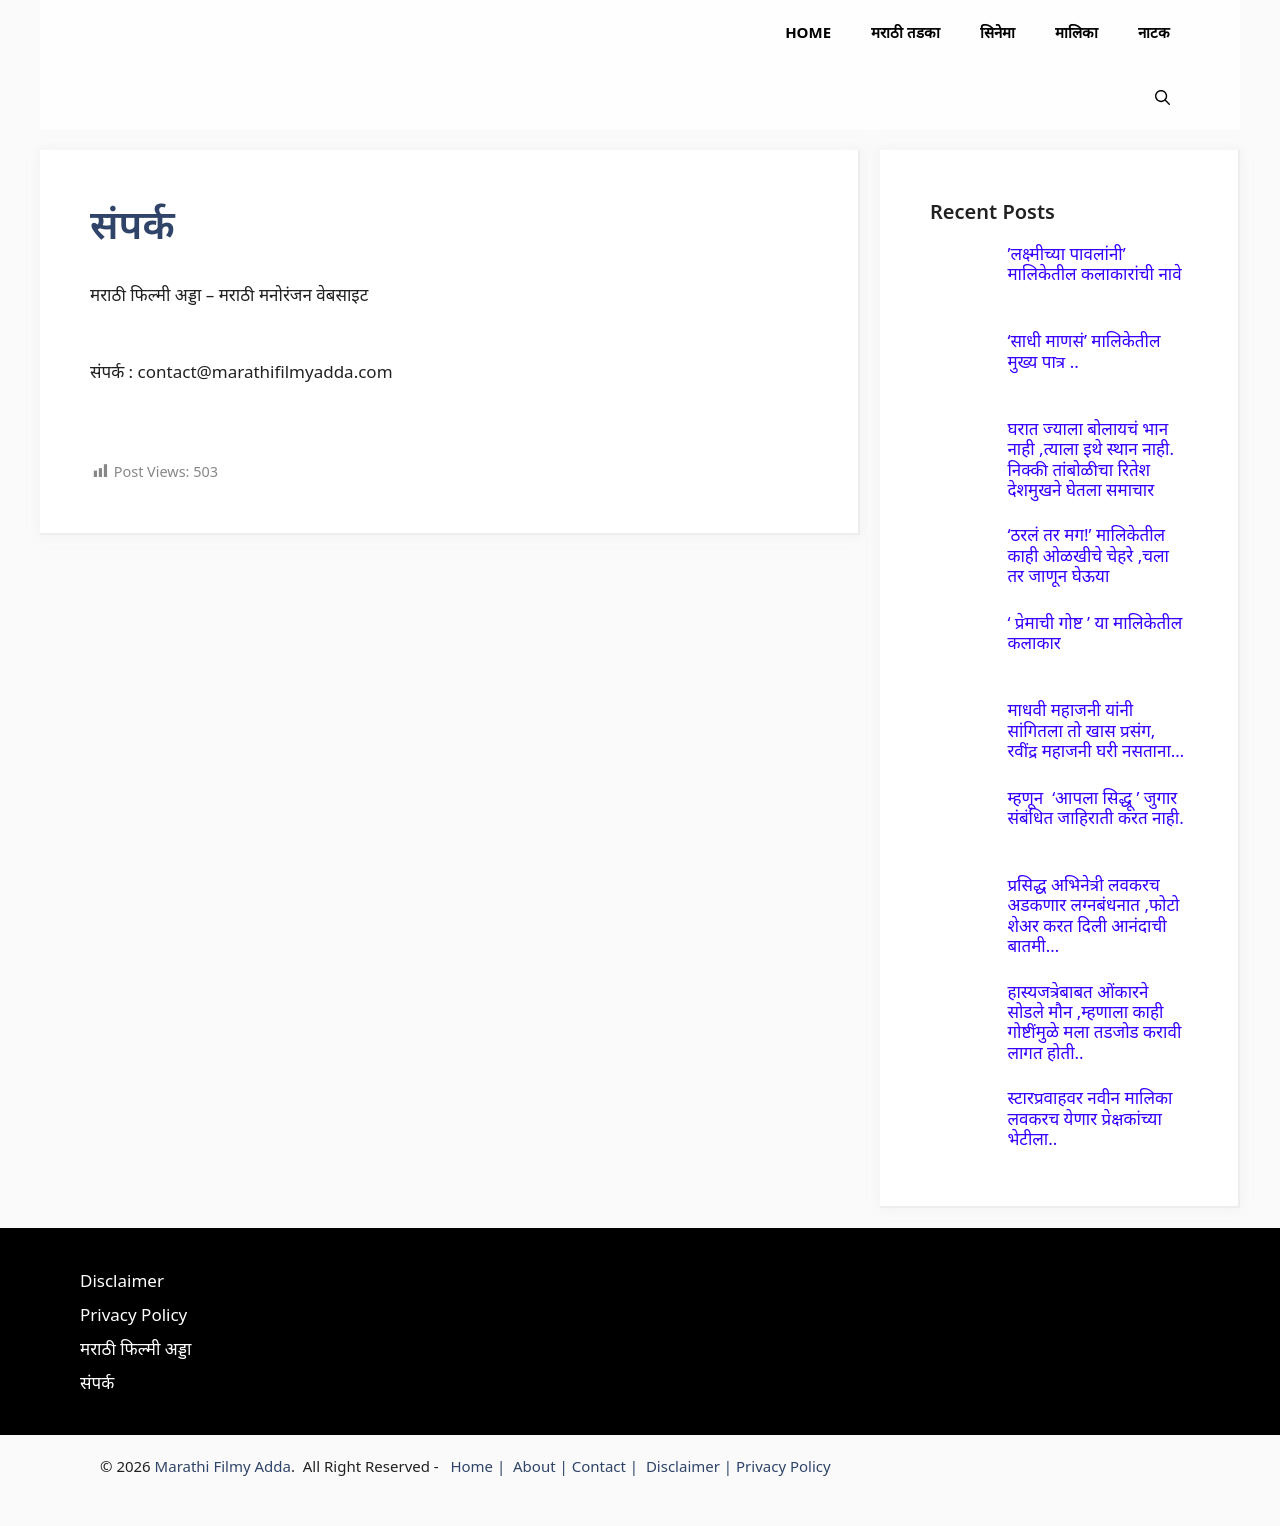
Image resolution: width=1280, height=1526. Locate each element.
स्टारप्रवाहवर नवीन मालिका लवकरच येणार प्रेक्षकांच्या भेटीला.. (1089, 1118)
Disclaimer (122, 1280)
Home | (481, 1466)
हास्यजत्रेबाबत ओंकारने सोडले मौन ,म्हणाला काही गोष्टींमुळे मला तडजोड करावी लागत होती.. (1094, 1022)
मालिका (1076, 32)
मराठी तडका (905, 32)
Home (808, 32)
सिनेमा (997, 32)
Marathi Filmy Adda (223, 1466)
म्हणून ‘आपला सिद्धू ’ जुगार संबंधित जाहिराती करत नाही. (1095, 807)
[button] (1162, 97)
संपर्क (97, 1382)
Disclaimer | (691, 1466)
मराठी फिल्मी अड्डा (135, 1348)
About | (542, 1466)
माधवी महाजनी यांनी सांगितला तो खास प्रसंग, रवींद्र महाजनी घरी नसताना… (1095, 730)
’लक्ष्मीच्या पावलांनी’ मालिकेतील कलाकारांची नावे (1094, 263)
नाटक (1154, 32)
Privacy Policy (133, 1314)
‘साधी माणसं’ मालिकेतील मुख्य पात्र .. (1083, 350)
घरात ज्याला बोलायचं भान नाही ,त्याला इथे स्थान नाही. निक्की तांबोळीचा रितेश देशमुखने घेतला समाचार (1090, 459)
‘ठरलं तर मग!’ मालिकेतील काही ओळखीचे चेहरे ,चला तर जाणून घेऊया (1088, 555)
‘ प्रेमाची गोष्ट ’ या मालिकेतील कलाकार (1094, 632)
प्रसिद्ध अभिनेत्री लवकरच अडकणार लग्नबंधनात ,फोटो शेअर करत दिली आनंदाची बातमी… (1093, 915)
